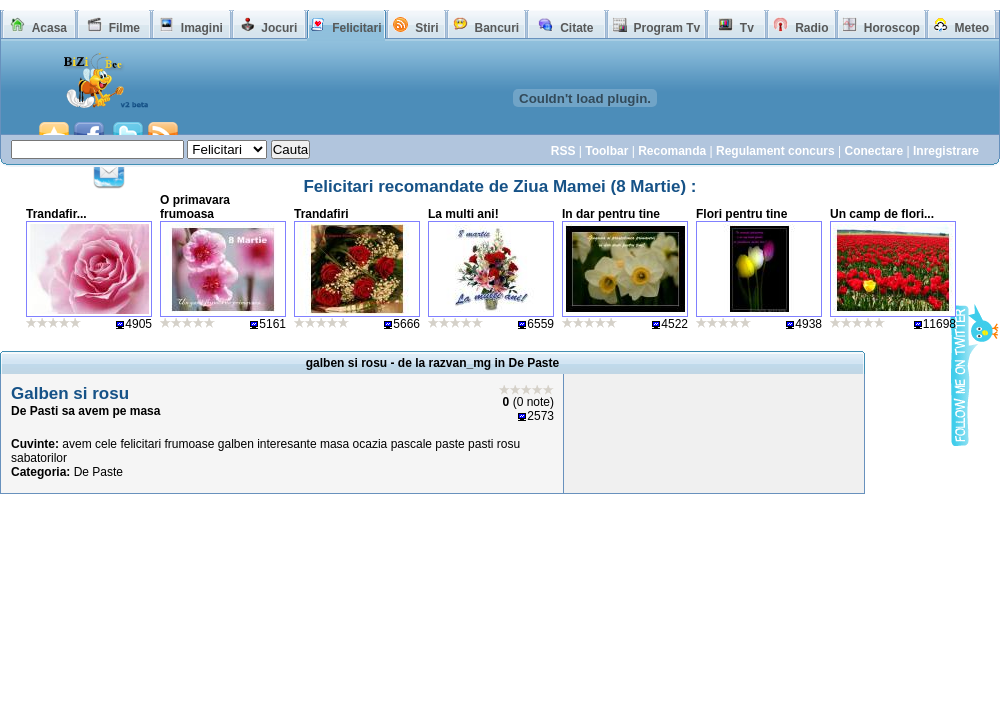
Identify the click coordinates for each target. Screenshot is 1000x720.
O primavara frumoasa (195, 207)
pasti (480, 444)
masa (334, 444)
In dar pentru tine (611, 214)
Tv (747, 28)
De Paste (98, 472)
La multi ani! (463, 214)
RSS (563, 151)
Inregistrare (946, 151)
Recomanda (672, 151)
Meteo (972, 28)
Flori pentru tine (741, 214)
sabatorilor (39, 458)
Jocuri (279, 28)
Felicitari (356, 28)
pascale (411, 444)
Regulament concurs (775, 151)
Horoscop (892, 28)
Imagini (202, 28)
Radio (811, 28)
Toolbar (606, 151)
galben (236, 444)
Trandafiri (321, 214)
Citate (576, 28)
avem (76, 444)
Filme (124, 28)
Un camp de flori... (882, 214)
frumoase (189, 444)
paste (449, 444)
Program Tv (666, 28)
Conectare (873, 151)
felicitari (140, 444)
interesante (286, 444)
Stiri (426, 28)
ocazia (370, 444)
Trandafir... (56, 214)
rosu (508, 444)
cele (106, 444)
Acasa (49, 28)
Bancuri (496, 28)
